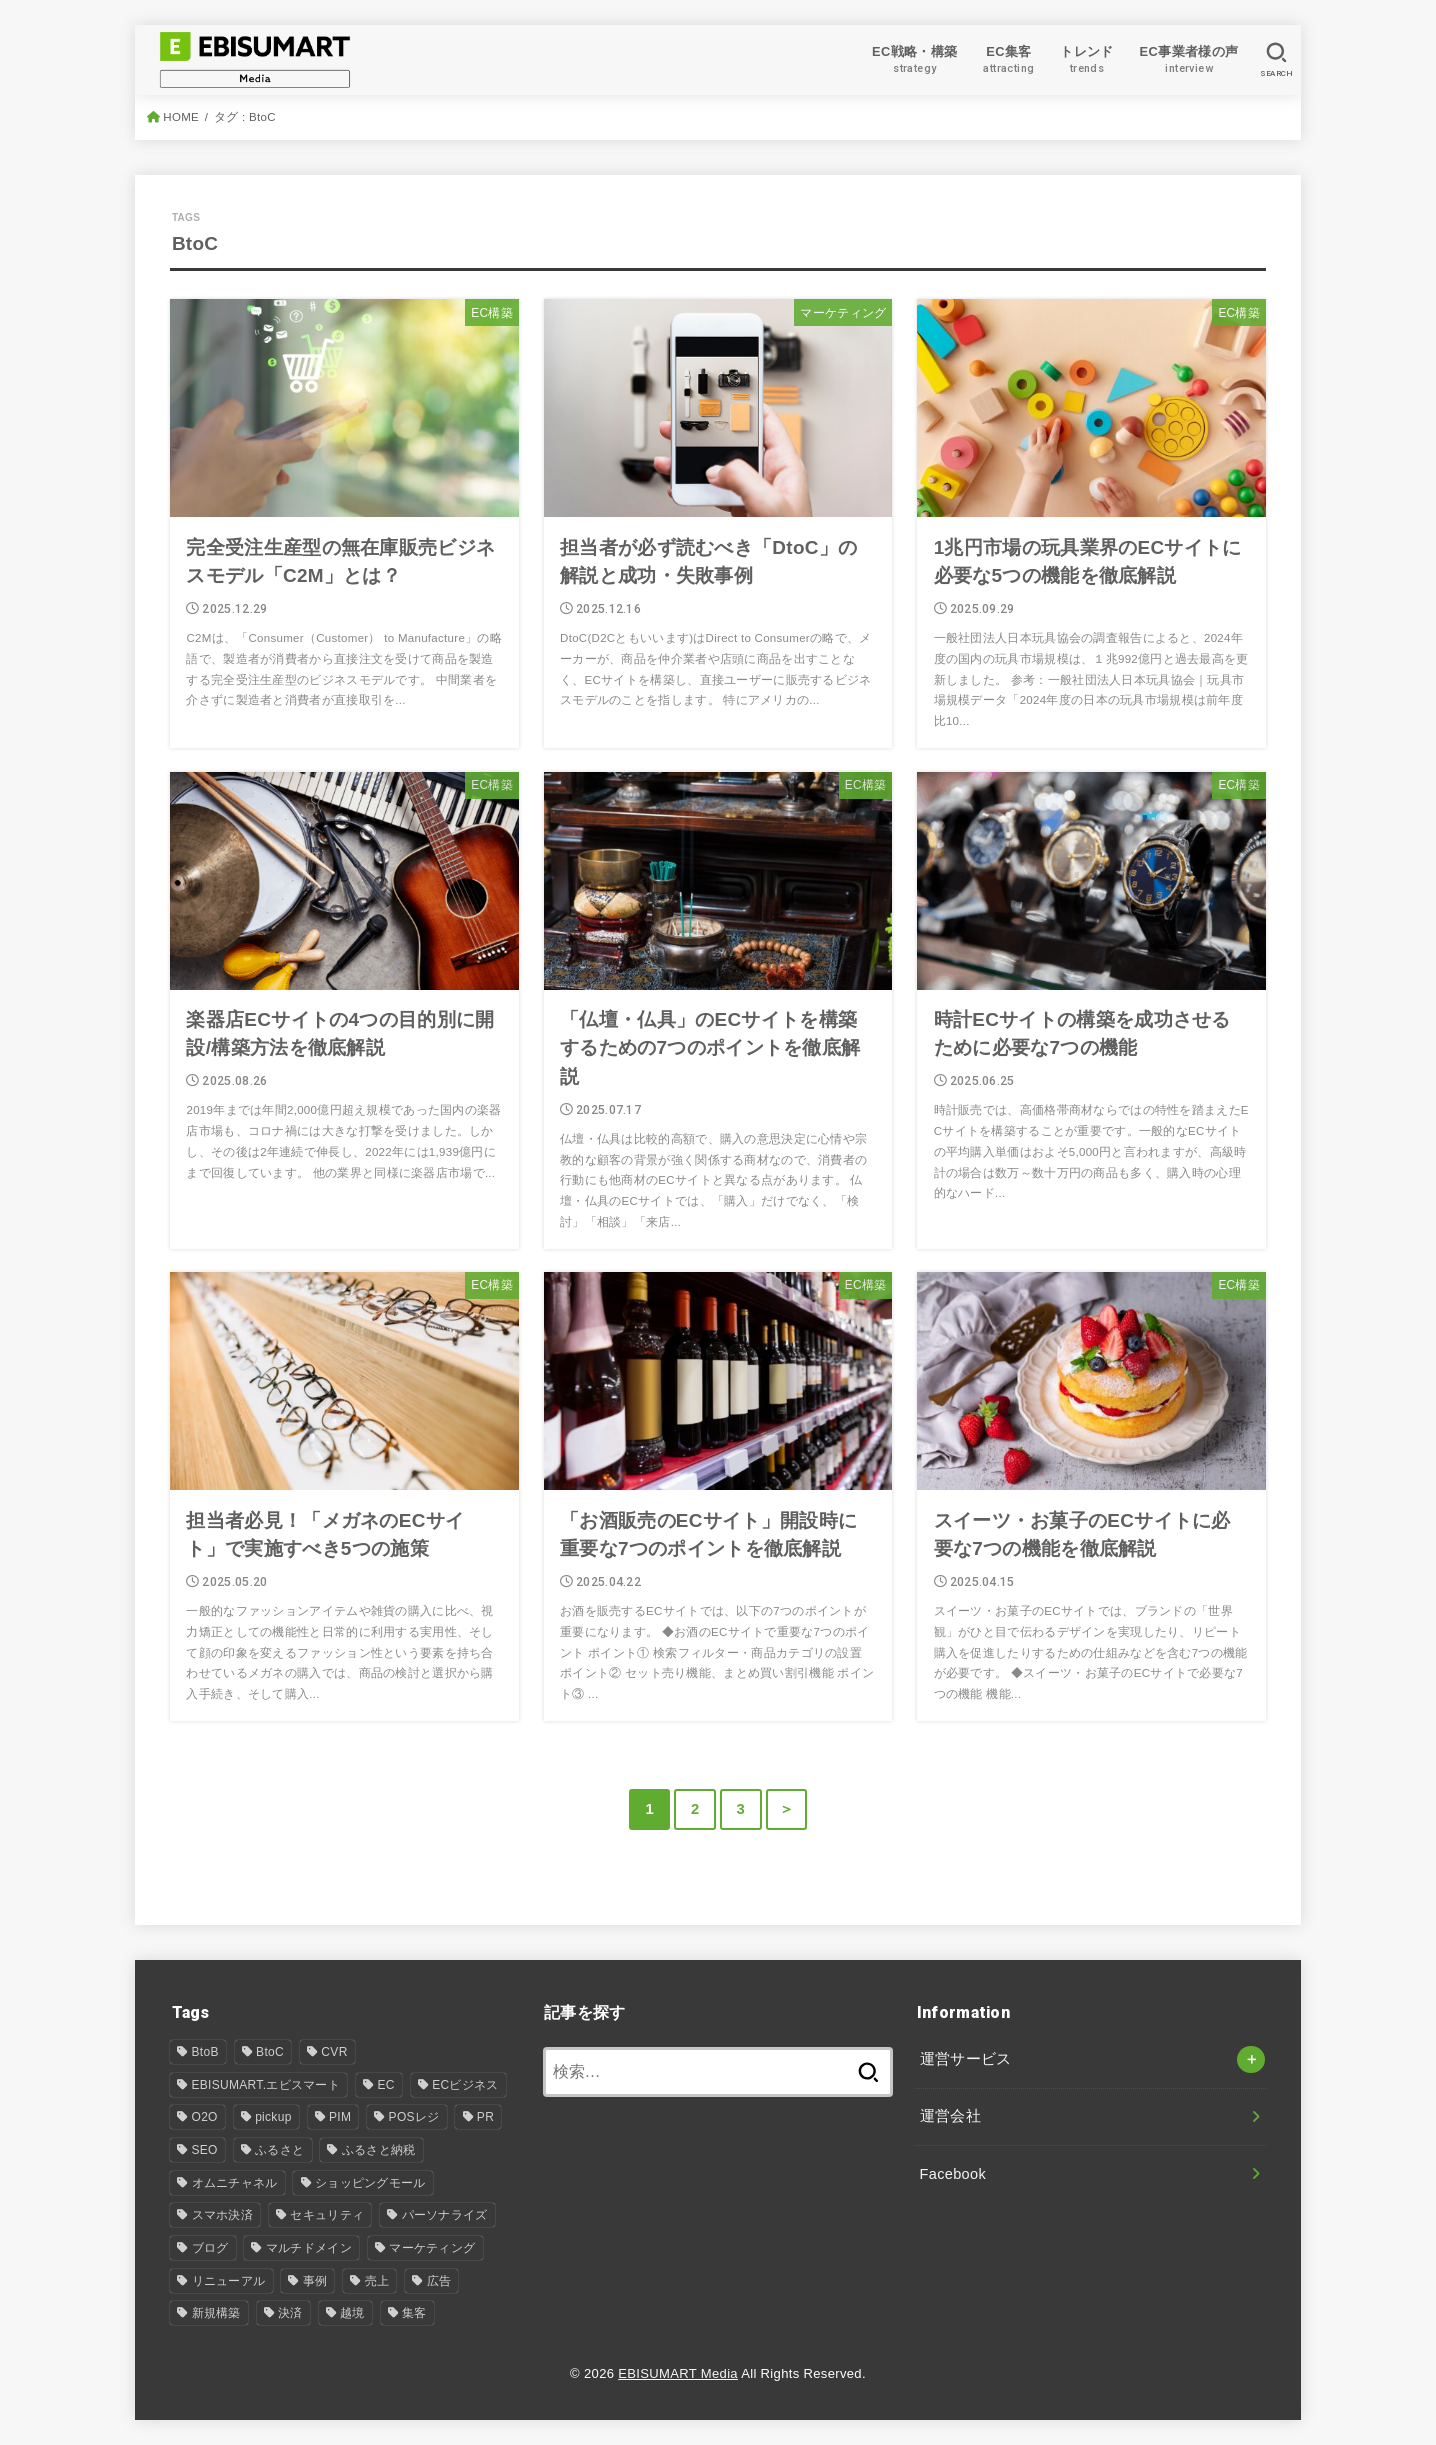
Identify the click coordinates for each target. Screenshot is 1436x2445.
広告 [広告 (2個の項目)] (439, 2281)
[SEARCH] (1276, 60)
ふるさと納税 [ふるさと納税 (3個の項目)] (379, 2150)
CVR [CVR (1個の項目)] (334, 2052)
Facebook (953, 2174)
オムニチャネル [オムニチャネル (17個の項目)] (235, 2183)
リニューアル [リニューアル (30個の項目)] (229, 2281)
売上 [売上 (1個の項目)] (377, 2281)
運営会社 (950, 2116)
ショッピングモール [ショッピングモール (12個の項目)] (370, 2183)
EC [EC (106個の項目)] (385, 2085)
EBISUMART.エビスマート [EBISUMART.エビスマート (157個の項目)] (266, 2085)
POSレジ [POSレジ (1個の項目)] (414, 2117)
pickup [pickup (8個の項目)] (273, 2117)
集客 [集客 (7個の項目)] (414, 2313)
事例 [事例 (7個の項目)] (315, 2281)
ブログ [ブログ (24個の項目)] (210, 2248)
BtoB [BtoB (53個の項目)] (205, 2052)
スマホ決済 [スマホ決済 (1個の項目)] (223, 2215)
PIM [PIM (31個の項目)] (340, 2117)
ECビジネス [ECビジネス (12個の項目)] (465, 2085)
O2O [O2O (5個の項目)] (205, 2117)
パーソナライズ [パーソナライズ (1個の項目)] (445, 2215)
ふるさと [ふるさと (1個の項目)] (279, 2150)
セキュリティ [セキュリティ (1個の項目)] (327, 2215)
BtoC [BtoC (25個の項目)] (270, 2052)
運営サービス (966, 2059)
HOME (181, 117)
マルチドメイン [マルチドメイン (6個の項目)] (309, 2248)
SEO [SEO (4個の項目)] (205, 2150)
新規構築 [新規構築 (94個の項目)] (216, 2313)
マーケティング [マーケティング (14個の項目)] (432, 2248)
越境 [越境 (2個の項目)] (352, 2313)
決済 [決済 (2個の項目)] (290, 2313)
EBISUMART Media (678, 2373)
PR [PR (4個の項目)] (485, 2117)
